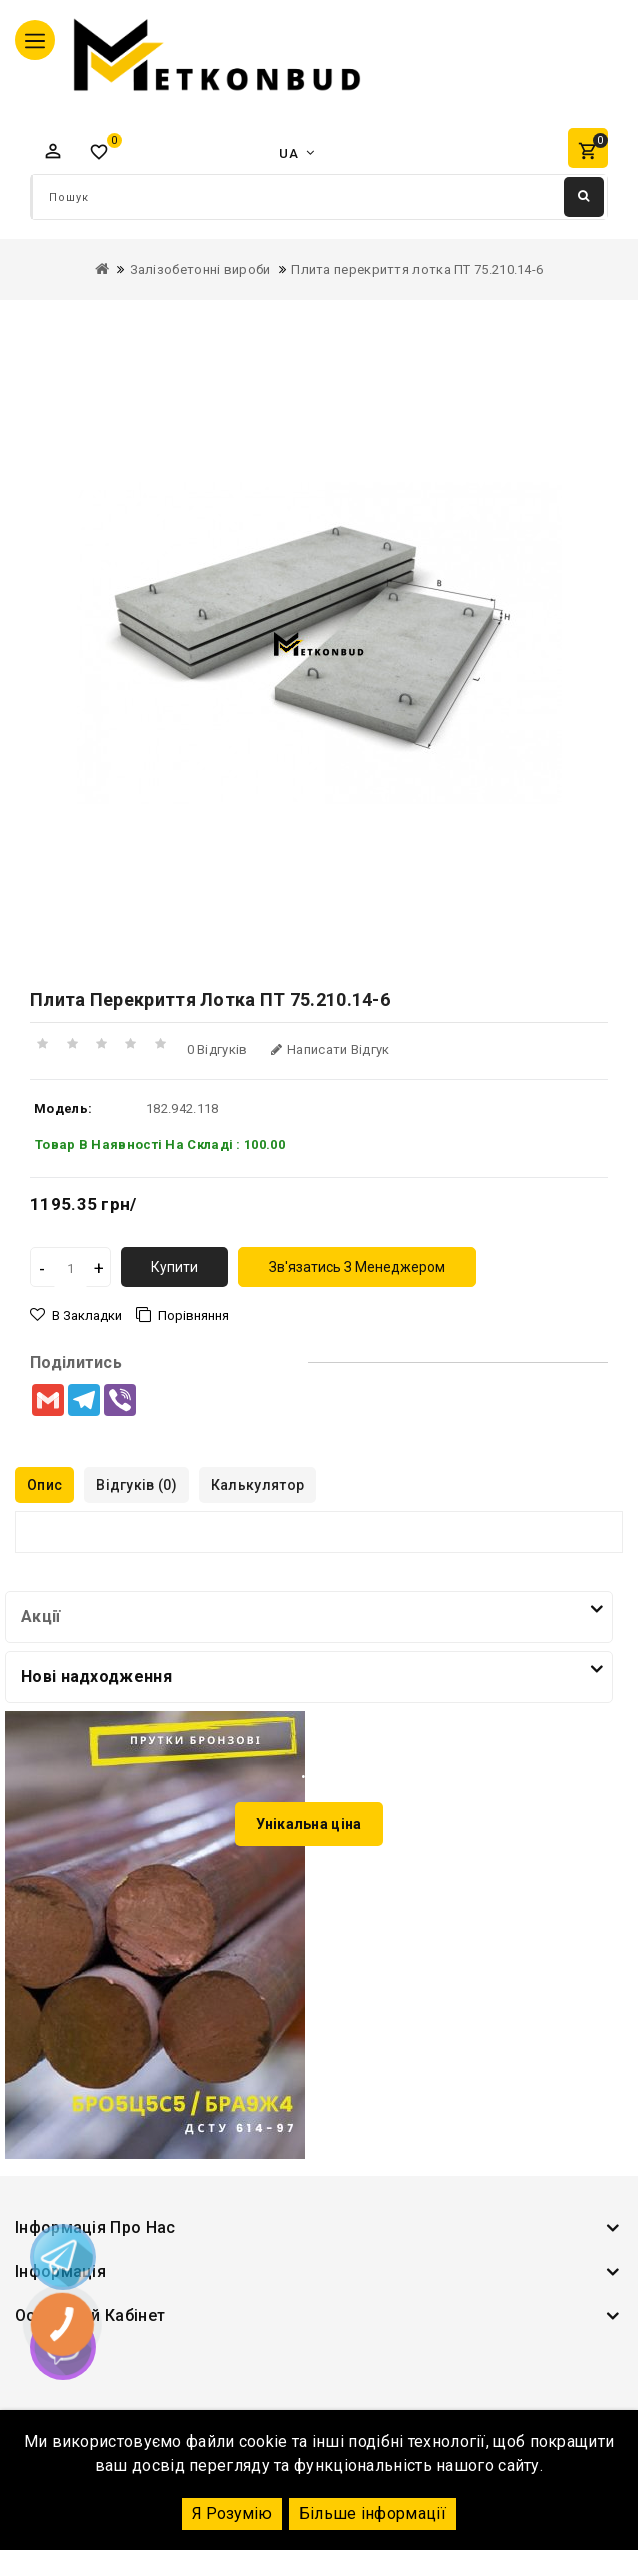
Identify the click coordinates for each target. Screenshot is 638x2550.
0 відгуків (217, 1049)
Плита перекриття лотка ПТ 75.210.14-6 (417, 269)
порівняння (193, 1315)
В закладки (87, 1315)
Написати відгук (330, 1049)
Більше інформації (372, 2513)
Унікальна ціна (308, 1824)
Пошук (584, 196)
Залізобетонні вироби (200, 269)
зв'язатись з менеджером (357, 1267)
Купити (174, 1267)
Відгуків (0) (136, 1485)
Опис (44, 1485)
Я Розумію (232, 2513)
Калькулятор (257, 1485)
